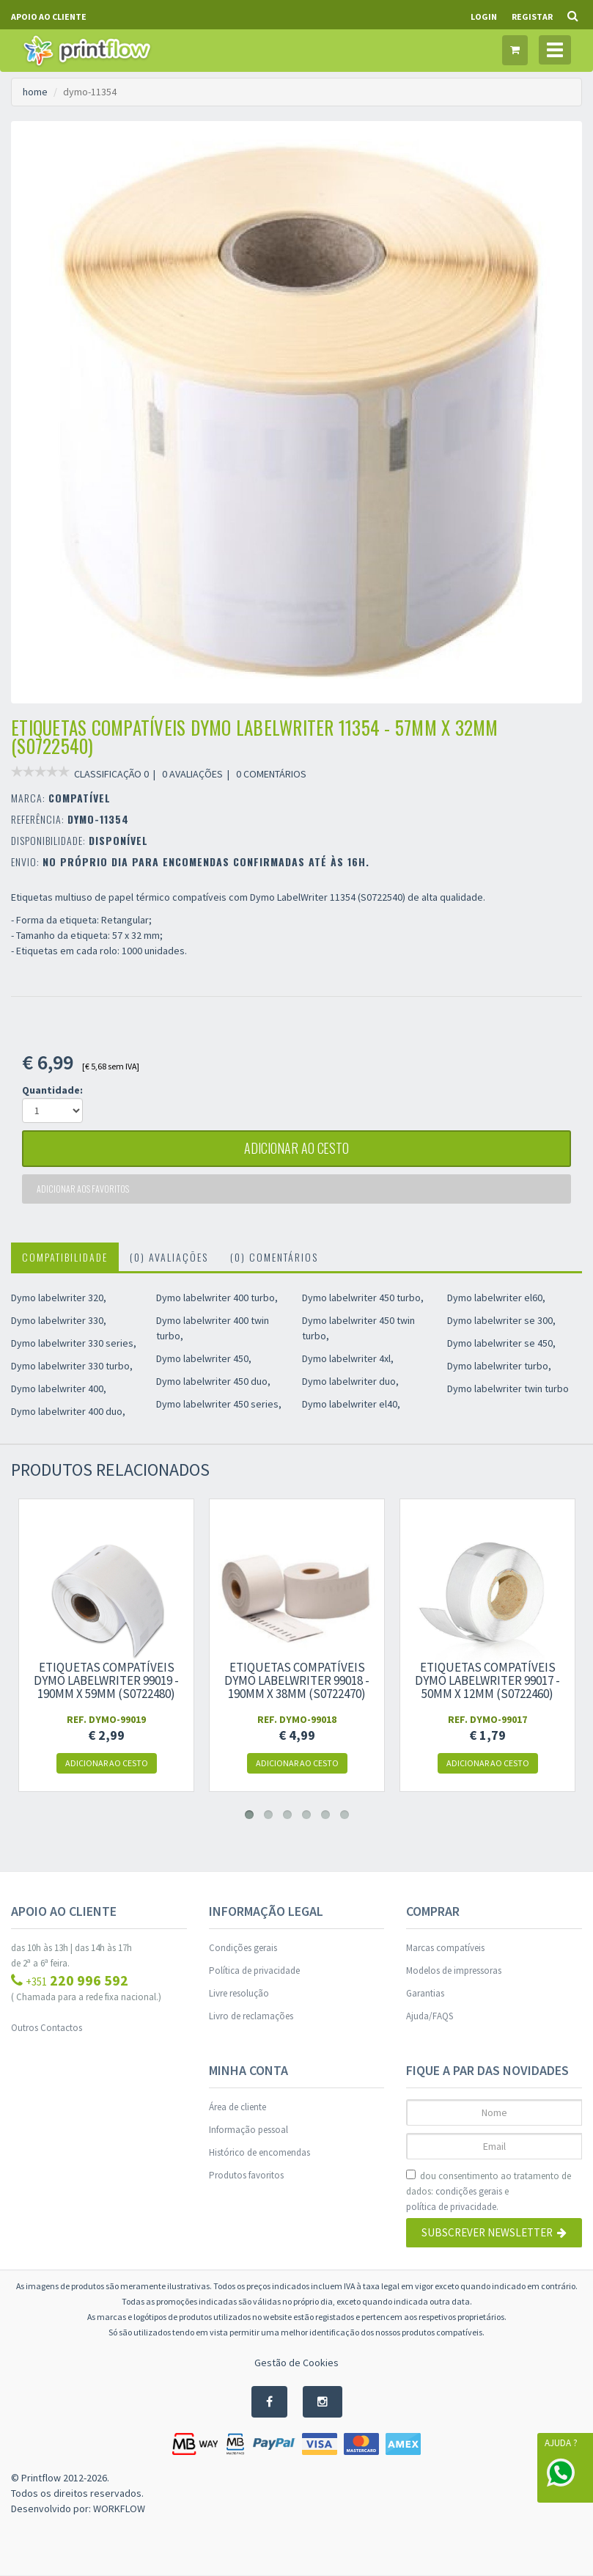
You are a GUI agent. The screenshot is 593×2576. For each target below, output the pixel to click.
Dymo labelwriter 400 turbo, (217, 1297)
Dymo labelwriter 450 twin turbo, (358, 1328)
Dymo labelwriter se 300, (501, 1320)
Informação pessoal (248, 2129)
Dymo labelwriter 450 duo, (213, 1381)
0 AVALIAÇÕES (192, 773)
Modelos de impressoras (453, 1970)
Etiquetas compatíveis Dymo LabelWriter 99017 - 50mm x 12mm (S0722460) (487, 1680)
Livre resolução (239, 1993)
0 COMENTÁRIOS (271, 773)
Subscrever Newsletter (494, 2233)
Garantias (425, 1993)
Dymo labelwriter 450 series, (218, 1403)
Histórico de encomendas (259, 2152)
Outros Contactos (46, 2027)
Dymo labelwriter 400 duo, (68, 1411)
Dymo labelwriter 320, (58, 1297)
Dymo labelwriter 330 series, (73, 1343)
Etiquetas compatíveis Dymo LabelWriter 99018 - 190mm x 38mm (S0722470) (296, 1680)
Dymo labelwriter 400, (58, 1388)
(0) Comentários (274, 1257)
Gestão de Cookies (296, 2362)
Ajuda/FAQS (429, 2016)
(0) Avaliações (169, 1257)
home (35, 91)
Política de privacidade (254, 1970)
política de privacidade (451, 2206)
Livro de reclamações (251, 2016)
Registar (532, 16)
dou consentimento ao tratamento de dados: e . (488, 2192)
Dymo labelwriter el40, (351, 1403)
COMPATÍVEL (79, 797)
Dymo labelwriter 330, (58, 1320)
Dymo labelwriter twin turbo (508, 1388)
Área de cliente (237, 2107)
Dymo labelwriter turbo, (499, 1365)
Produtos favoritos (246, 2175)
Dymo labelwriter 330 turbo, (72, 1365)
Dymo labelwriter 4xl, (348, 1358)
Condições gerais (243, 1948)
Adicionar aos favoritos (83, 1188)
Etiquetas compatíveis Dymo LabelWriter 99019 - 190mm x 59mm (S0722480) (106, 1680)
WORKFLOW (119, 2509)
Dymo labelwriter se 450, (501, 1343)
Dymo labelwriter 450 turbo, (363, 1297)
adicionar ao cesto (297, 1148)
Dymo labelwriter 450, (203, 1358)
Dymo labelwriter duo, (350, 1381)
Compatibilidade (65, 1257)
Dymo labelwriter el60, (496, 1297)
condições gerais (468, 2191)
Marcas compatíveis (445, 1948)
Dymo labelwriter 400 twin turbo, (212, 1328)
